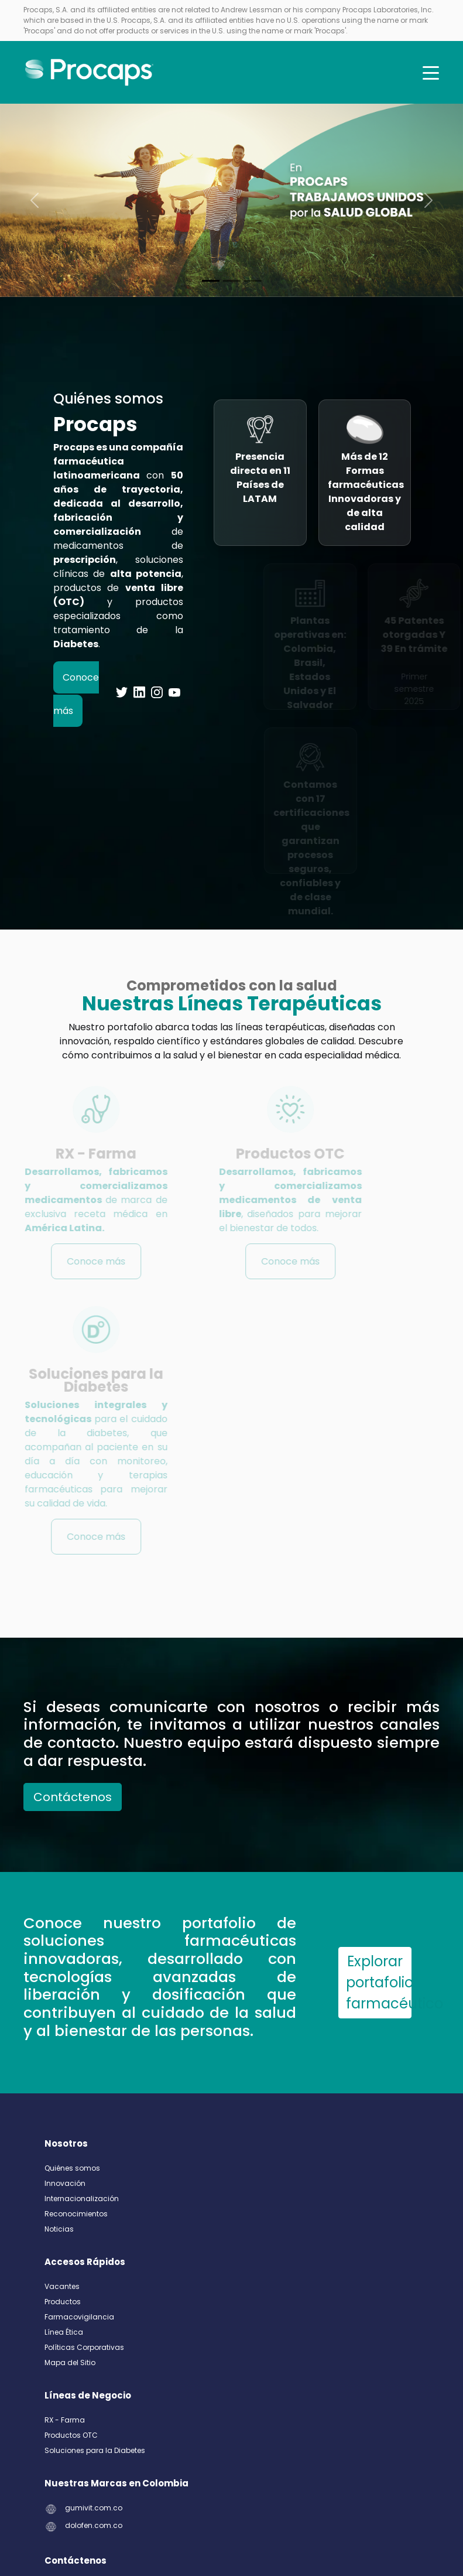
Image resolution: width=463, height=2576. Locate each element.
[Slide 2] (253, 281)
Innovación (64, 2183)
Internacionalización (81, 2198)
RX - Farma (64, 2420)
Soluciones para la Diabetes (94, 2450)
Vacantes (62, 2286)
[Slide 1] (232, 281)
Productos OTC (71, 2435)
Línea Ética (63, 2332)
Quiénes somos (72, 2168)
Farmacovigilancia (79, 2317)
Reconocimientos (76, 2214)
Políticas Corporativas (84, 2347)
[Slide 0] (211, 281)
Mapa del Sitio (69, 2362)
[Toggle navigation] (431, 73)
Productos (62, 2302)
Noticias (59, 2229)
